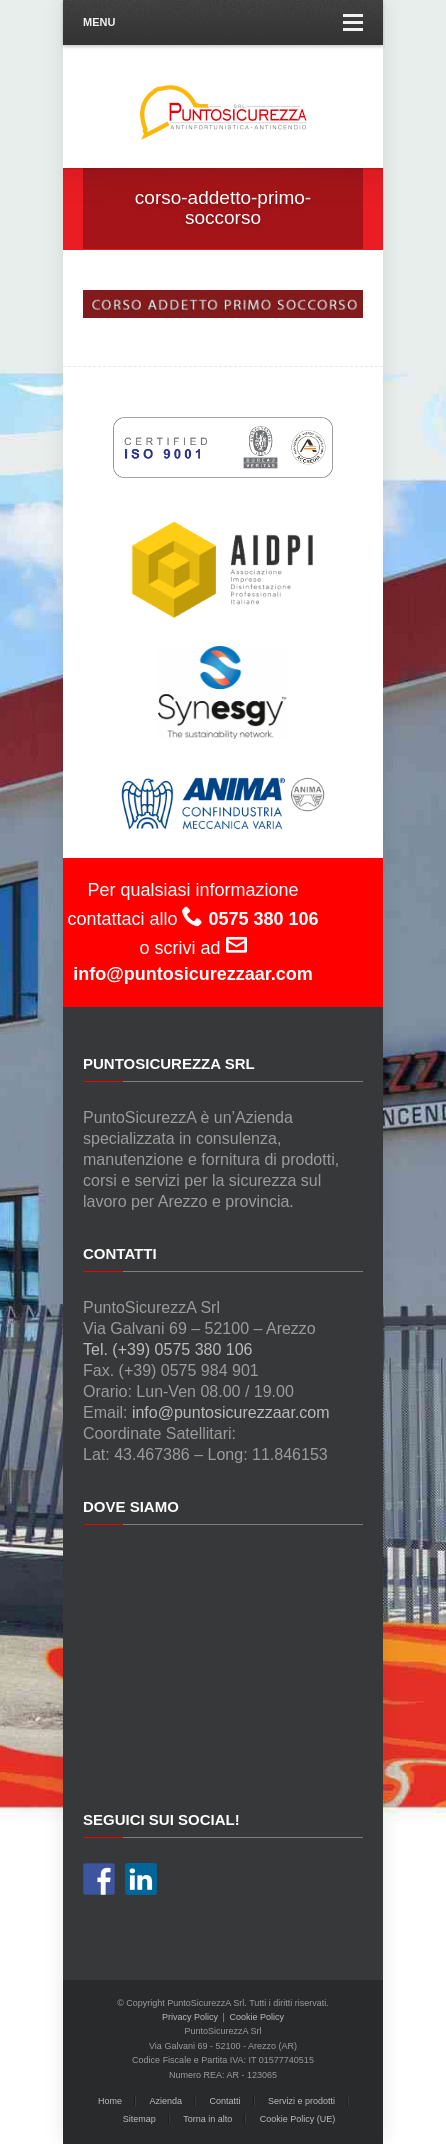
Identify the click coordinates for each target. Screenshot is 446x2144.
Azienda (165, 2101)
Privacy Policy (190, 2017)
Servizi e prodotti (301, 2101)
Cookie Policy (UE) (298, 2119)
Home (110, 2101)
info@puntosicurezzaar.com (231, 1412)
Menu (223, 22)
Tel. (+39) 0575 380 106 (167, 1349)
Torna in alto (207, 2119)
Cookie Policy (256, 2017)
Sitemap (139, 2119)
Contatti (225, 2101)
